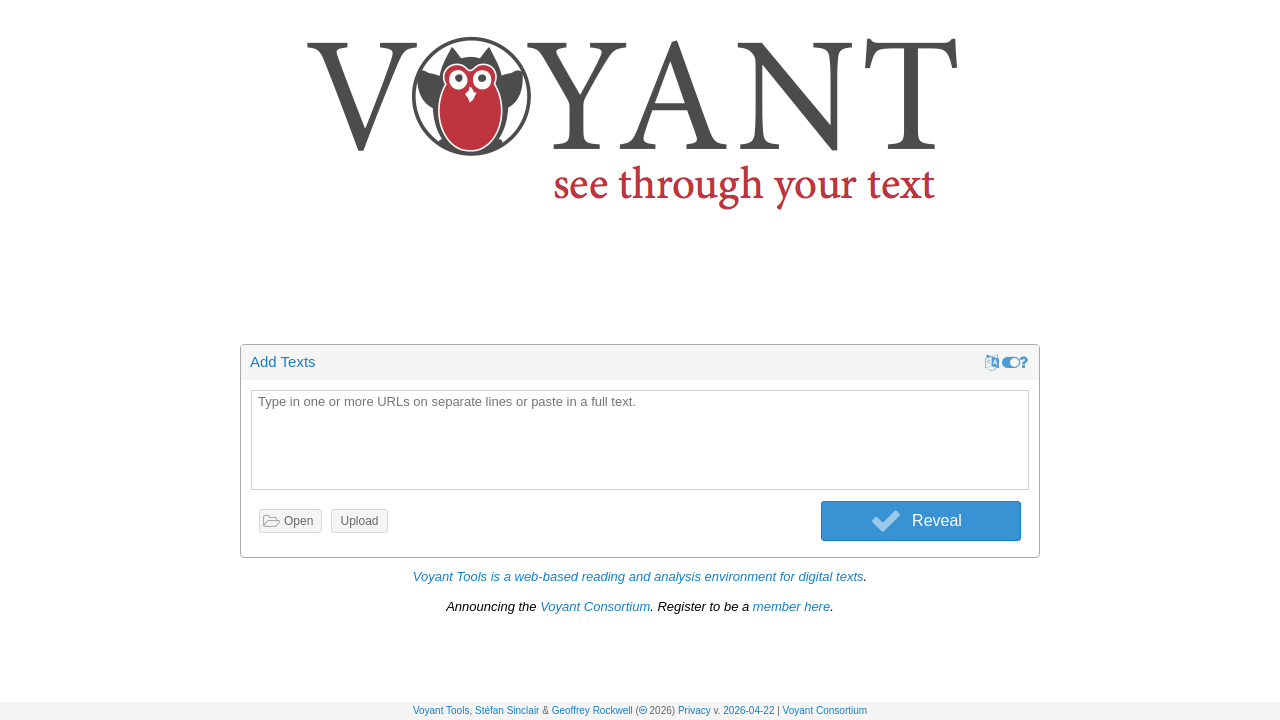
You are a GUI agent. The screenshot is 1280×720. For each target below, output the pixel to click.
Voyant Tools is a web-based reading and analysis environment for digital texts (638, 576)
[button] (1266, 18)
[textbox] (640, 441)
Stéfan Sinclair (507, 710)
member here (791, 606)
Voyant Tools (441, 710)
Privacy (694, 710)
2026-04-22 (748, 710)
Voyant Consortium (825, 710)
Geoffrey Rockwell (592, 710)
